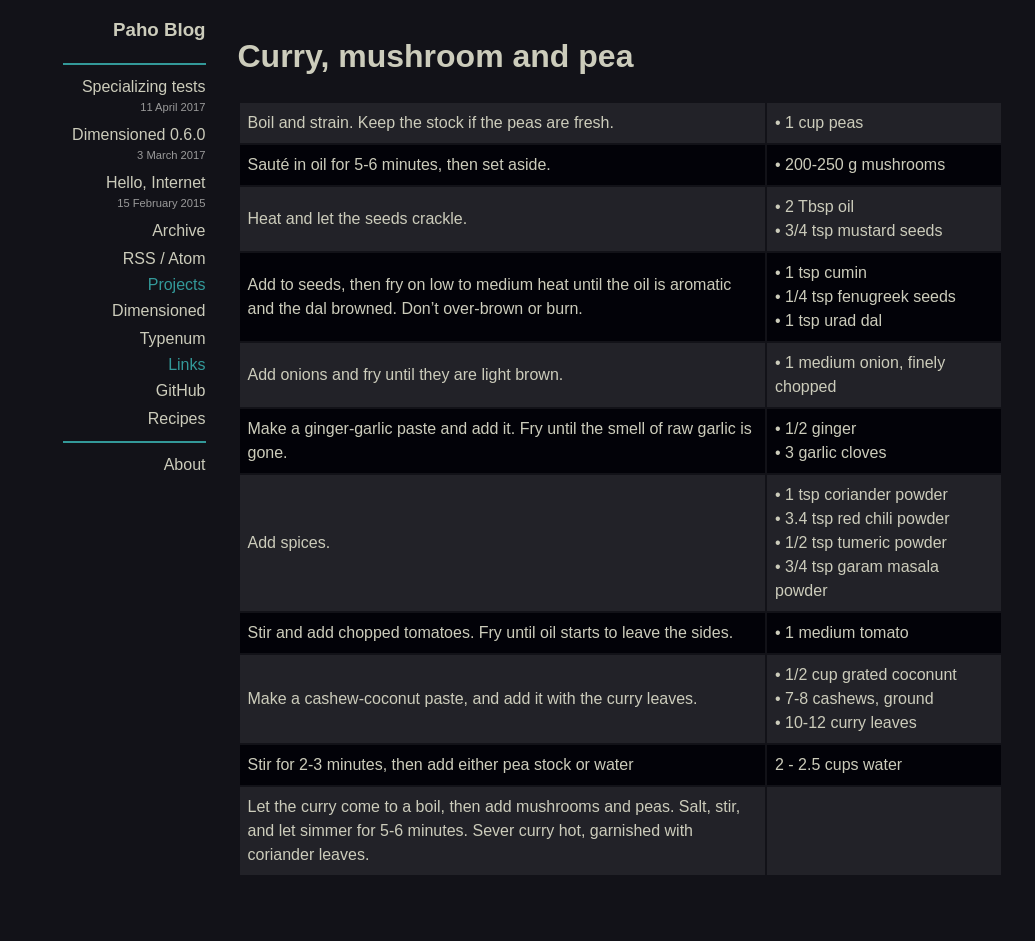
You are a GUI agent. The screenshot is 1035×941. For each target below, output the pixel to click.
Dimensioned (158, 310)
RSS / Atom (164, 258)
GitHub (181, 390)
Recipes (177, 418)
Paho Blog (159, 29)
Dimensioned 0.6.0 (118, 147)
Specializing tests (118, 99)
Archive (178, 230)
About (185, 464)
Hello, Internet (118, 195)
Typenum (173, 338)
